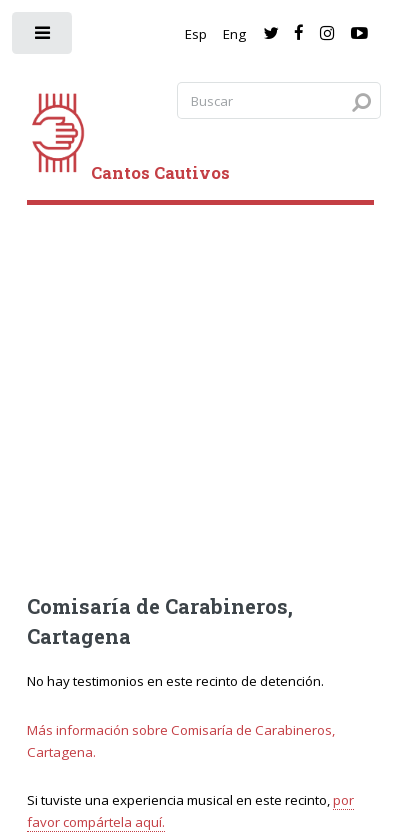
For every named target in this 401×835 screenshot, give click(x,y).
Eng (234, 34)
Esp (196, 34)
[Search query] (279, 100)
